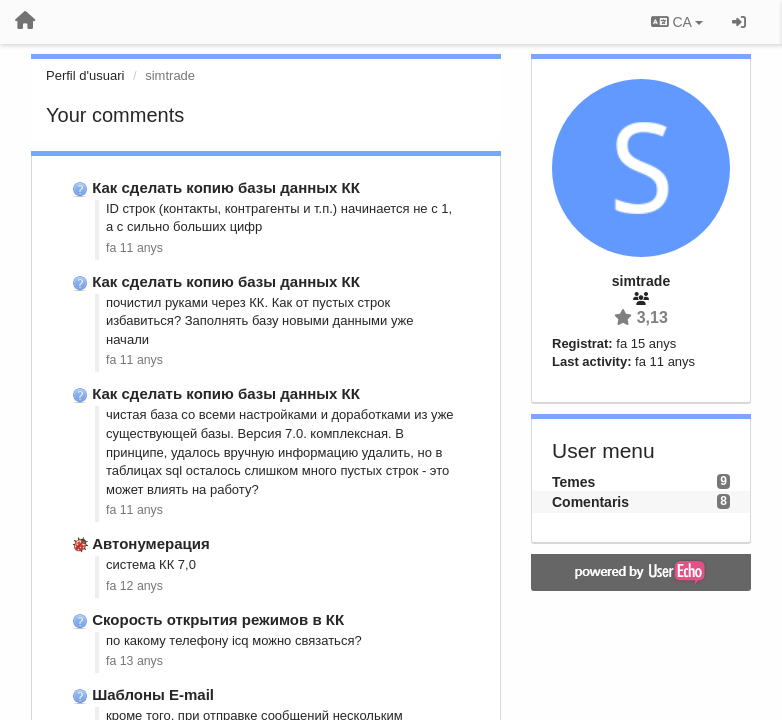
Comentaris (590, 502)
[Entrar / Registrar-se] (739, 22)
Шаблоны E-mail (153, 694)
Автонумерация (151, 543)
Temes (573, 482)
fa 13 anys (134, 661)
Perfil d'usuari (85, 75)
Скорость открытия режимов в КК (218, 619)
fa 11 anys (134, 248)
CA (677, 22)
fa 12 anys (134, 586)
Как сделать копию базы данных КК (226, 187)
